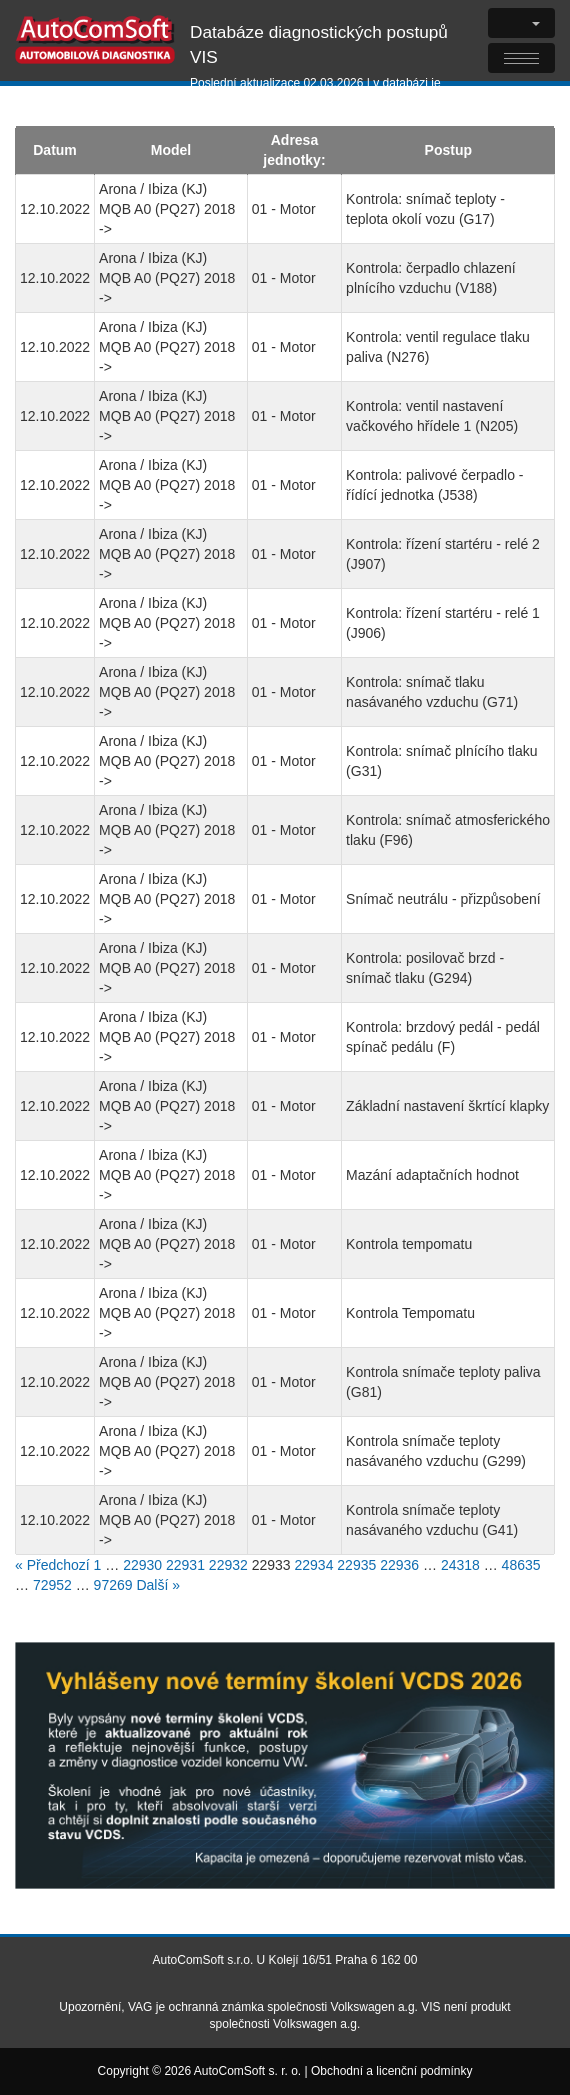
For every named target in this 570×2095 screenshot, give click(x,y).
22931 (185, 1565)
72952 (52, 1585)
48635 (521, 1565)
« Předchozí (52, 1565)
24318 (460, 1565)
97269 (113, 1585)
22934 (314, 1565)
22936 (399, 1565)
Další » (158, 1585)
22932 (228, 1565)
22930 (142, 1565)
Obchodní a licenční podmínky (391, 2071)
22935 (356, 1565)
